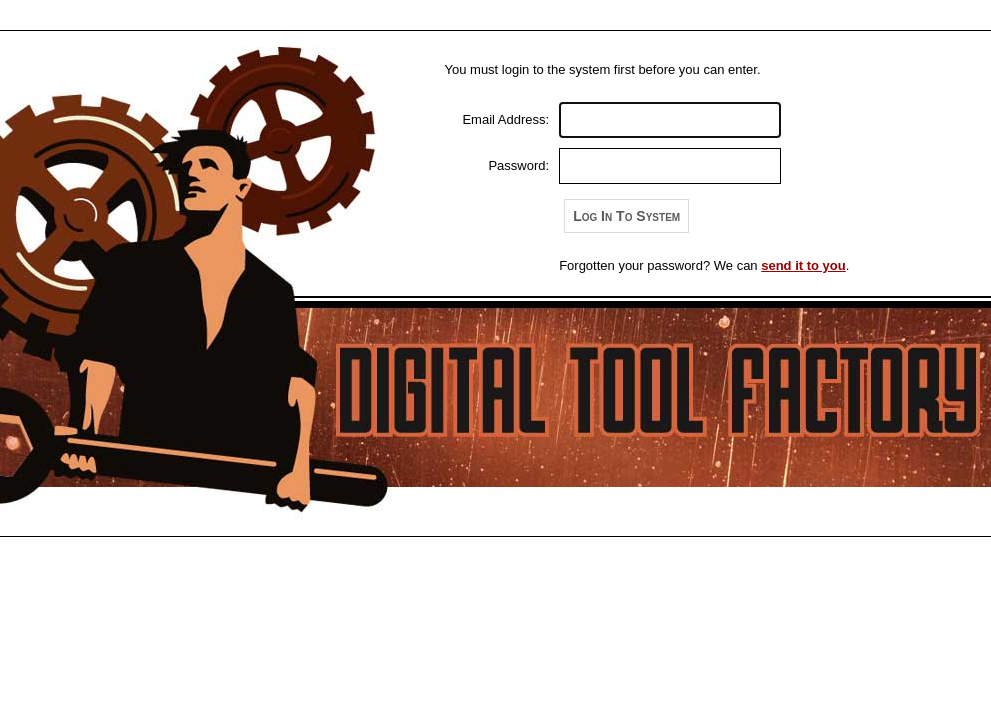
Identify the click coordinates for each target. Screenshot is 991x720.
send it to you (803, 265)
